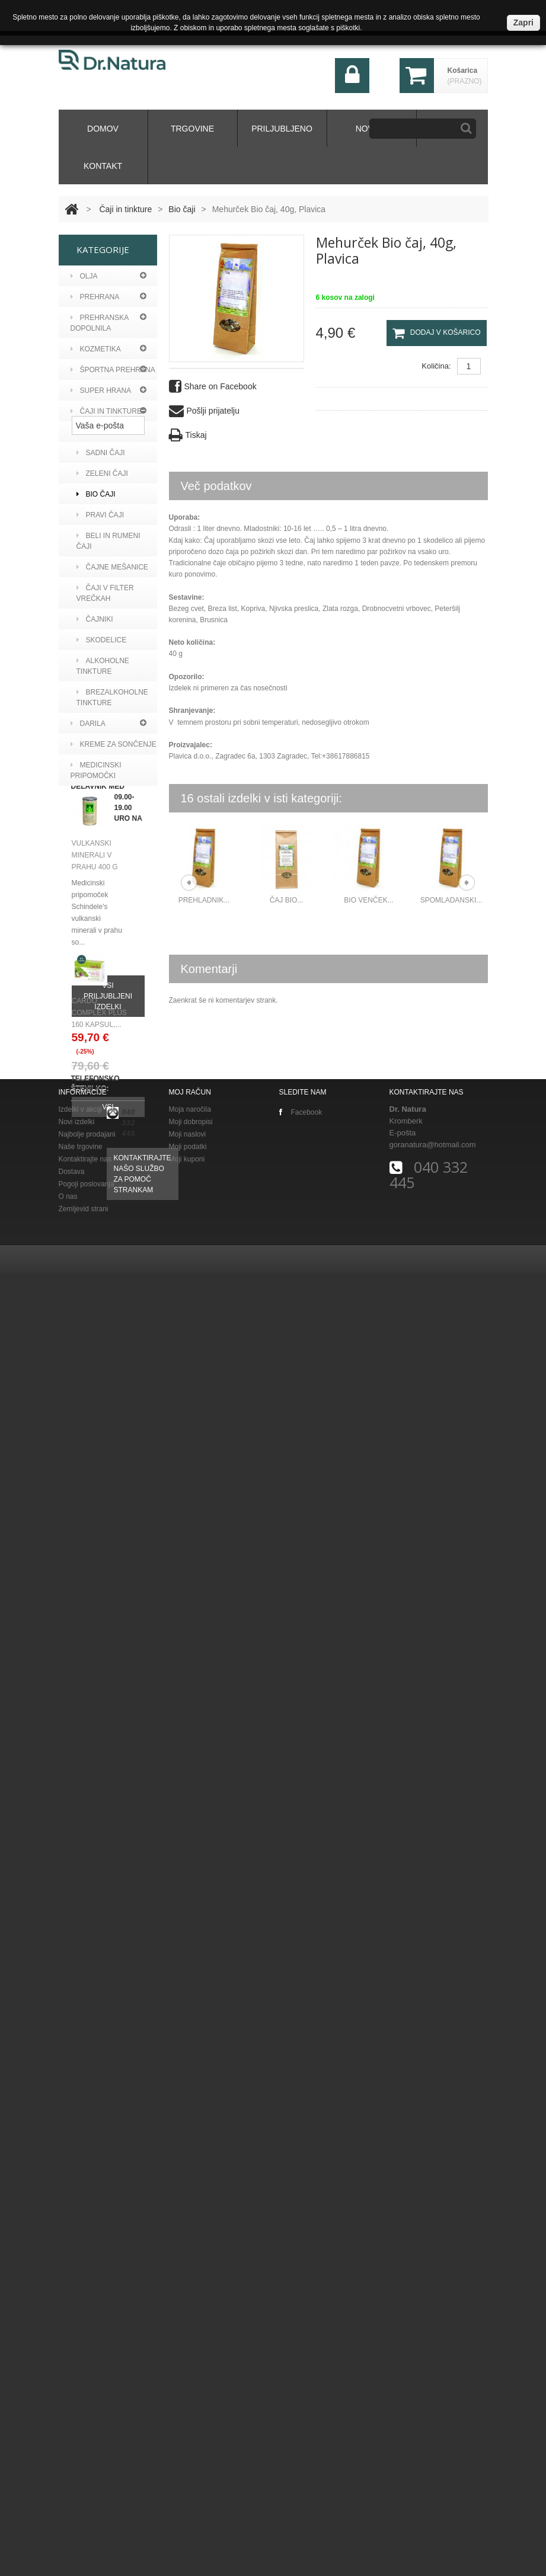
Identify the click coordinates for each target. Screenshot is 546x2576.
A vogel (93, 846)
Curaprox (98, 929)
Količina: (436, 365)
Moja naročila (190, 2411)
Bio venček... (368, 900)
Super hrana (101, 390)
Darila (88, 723)
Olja (84, 276)
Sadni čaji (100, 453)
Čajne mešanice (112, 567)
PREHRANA (95, 297)
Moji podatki (188, 2448)
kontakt (103, 166)
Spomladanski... (451, 900)
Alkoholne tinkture (102, 666)
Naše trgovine (81, 2448)
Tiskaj (188, 435)
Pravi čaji (100, 515)
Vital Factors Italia (105, 1071)
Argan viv (97, 867)
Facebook (301, 2413)
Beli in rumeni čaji (108, 541)
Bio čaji (181, 209)
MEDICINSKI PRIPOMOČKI (96, 770)
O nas (68, 2498)
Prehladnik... (204, 900)
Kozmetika (96, 349)
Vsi (107, 2077)
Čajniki (94, 619)
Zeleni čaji (102, 473)
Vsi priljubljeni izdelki (108, 1827)
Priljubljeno (281, 128)
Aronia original (109, 888)
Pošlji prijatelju (204, 411)
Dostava (72, 2473)
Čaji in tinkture (125, 209)
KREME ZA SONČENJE (114, 744)
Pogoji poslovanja (86, 2485)
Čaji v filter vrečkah (105, 593)
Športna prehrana (113, 370)
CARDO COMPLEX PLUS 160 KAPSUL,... (99, 1983)
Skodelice (101, 640)
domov (103, 128)
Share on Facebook (213, 386)
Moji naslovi (187, 2435)
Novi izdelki (77, 2423)
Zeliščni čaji (105, 432)
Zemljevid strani (83, 2510)
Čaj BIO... (287, 900)
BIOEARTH (96, 1045)
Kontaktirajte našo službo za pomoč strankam (142, 2317)
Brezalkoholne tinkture (112, 697)
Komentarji (209, 968)
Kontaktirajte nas (85, 2460)
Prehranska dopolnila (100, 322)
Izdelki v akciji (80, 2411)
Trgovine (192, 128)
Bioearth (96, 908)
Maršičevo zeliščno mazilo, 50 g (94, 1517)
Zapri (523, 22)
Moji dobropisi (191, 2423)
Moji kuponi (187, 2460)
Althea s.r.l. (102, 1024)
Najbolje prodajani (87, 2435)
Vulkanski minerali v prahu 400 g (95, 1687)
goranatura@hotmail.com (432, 2445)
